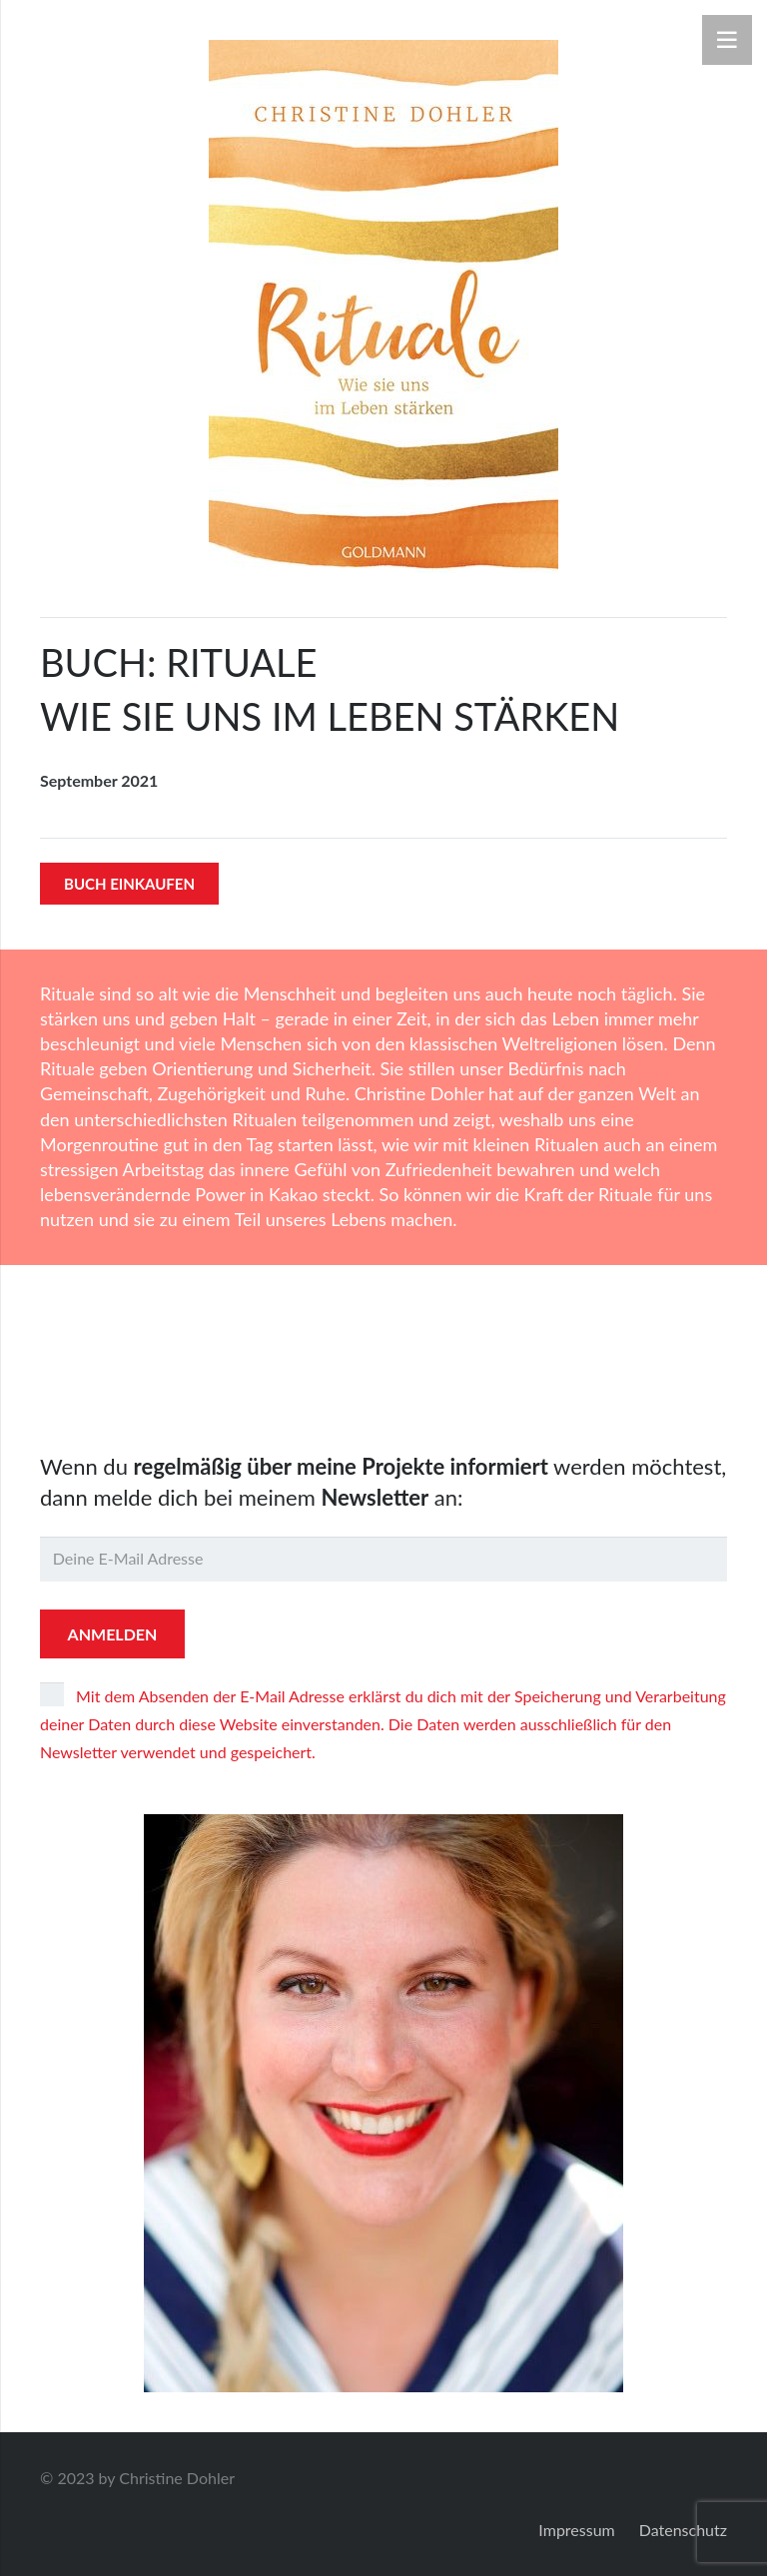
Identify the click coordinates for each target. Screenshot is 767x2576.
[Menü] (727, 40)
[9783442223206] (383, 306)
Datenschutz (683, 2529)
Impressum (576, 2529)
